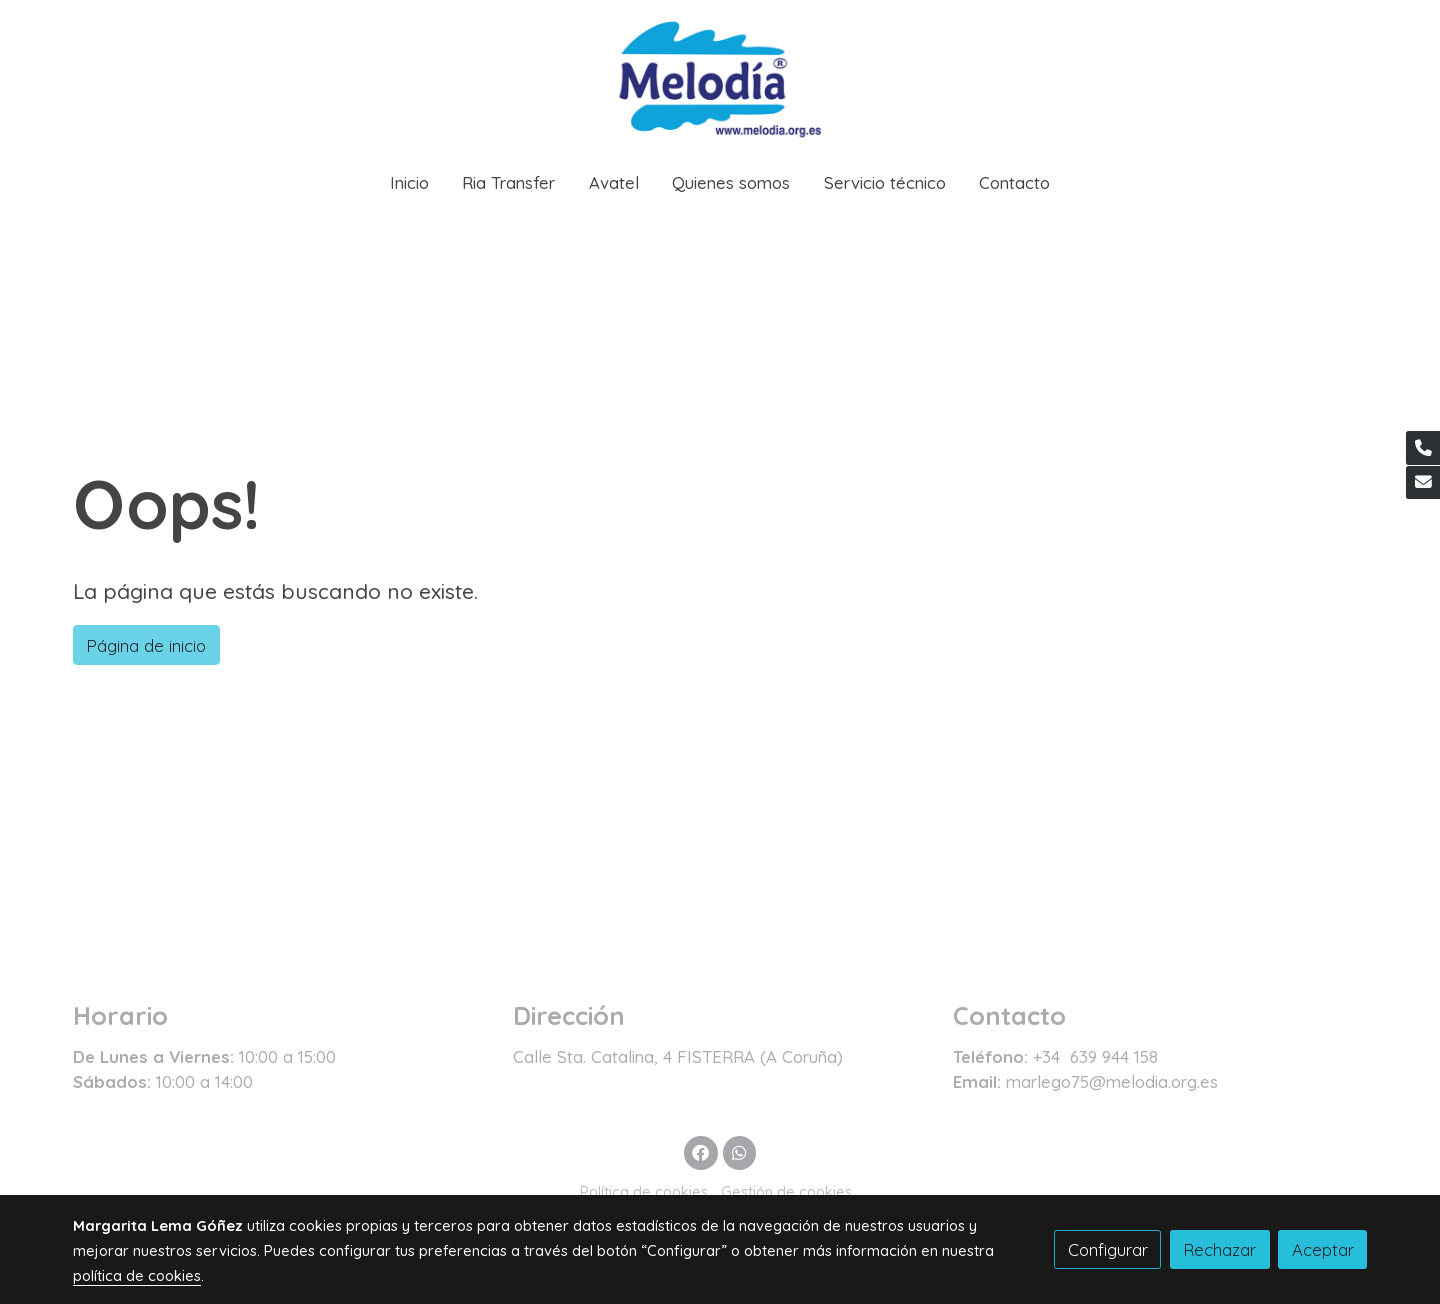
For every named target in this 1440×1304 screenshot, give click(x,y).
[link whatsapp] (739, 1151)
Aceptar (1323, 1249)
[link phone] (1423, 448)
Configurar (1108, 1249)
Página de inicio (146, 645)
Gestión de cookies (786, 1191)
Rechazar (1219, 1249)
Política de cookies (644, 1191)
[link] (720, 76)
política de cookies (137, 1275)
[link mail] (1423, 483)
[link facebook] (701, 1151)
